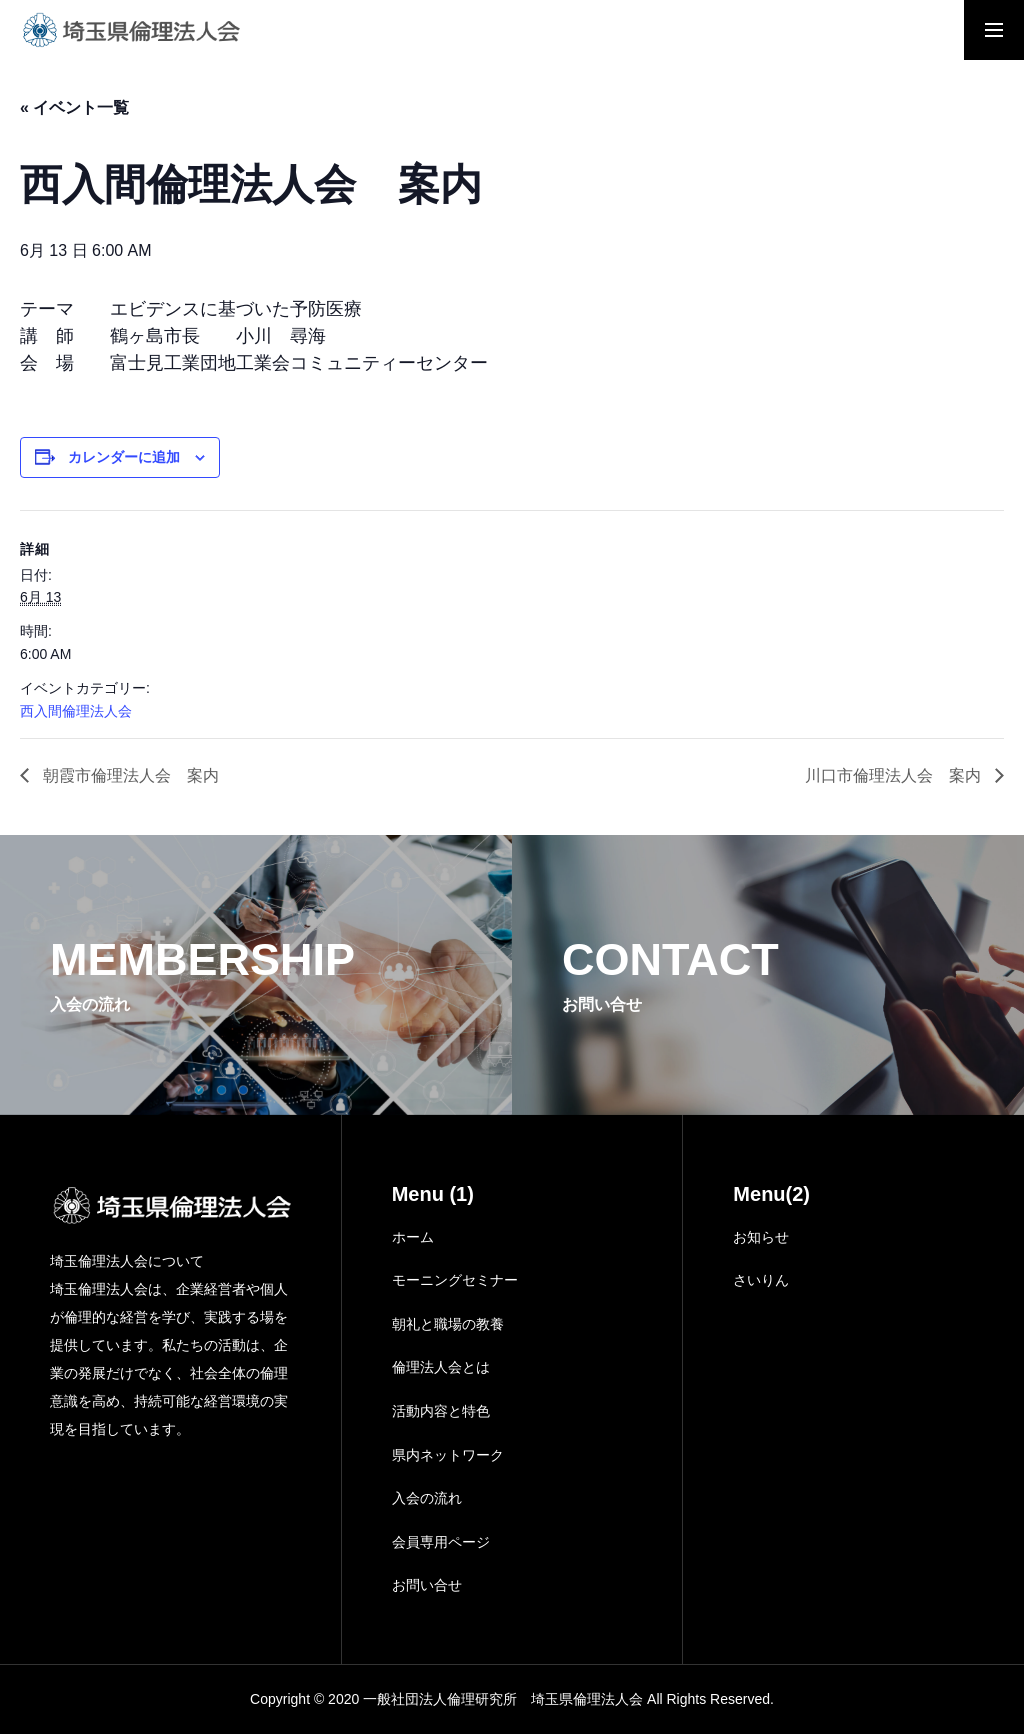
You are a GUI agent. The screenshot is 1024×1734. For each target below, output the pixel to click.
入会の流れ (427, 1498)
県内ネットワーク (448, 1455)
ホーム (413, 1237)
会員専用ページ (441, 1542)
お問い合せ (427, 1585)
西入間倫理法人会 (76, 711)
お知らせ (761, 1237)
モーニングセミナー (455, 1280)
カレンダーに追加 (124, 457)
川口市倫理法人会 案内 (895, 775)
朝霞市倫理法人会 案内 (129, 775)
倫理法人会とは (441, 1367)
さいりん (761, 1280)
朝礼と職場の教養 (448, 1324)
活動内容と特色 (441, 1411)
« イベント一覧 (74, 107)
